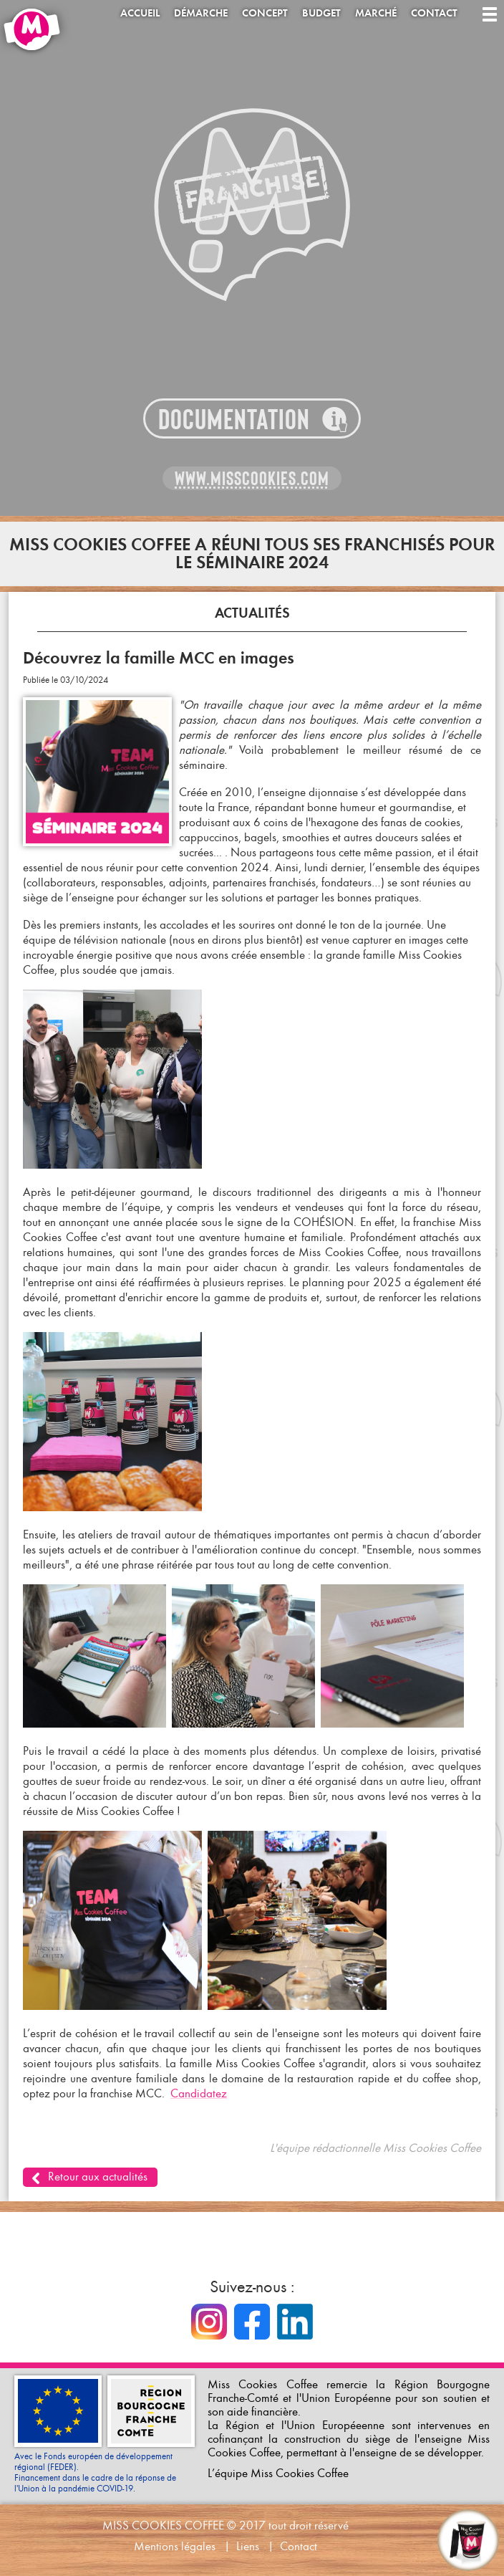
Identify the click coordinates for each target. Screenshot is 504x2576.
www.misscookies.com (252, 478)
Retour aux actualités (97, 2176)
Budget (321, 13)
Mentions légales (174, 2546)
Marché (376, 13)
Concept (265, 13)
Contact (434, 13)
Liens (247, 2546)
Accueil (140, 13)
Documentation (234, 419)
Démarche (201, 13)
